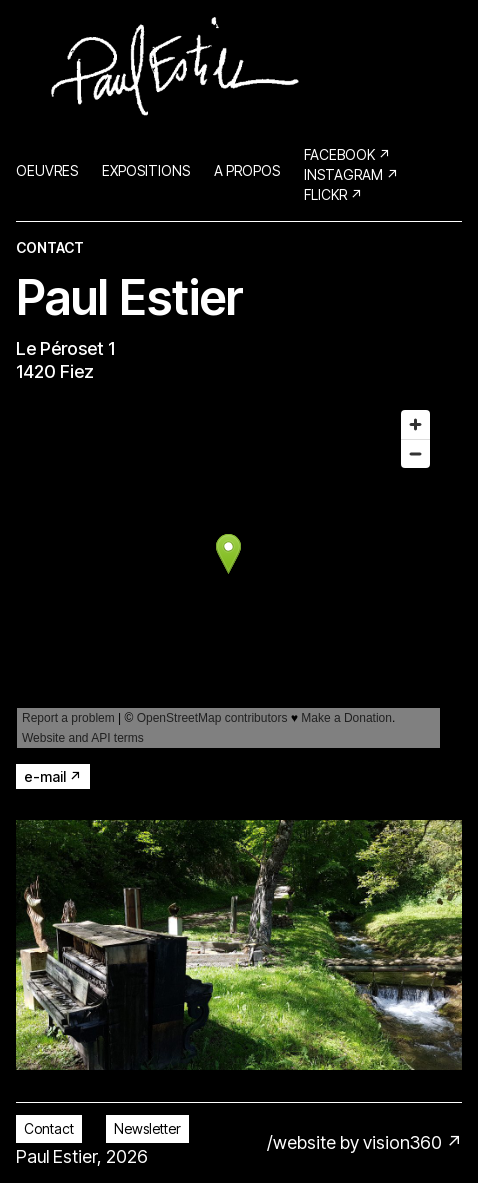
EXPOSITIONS (146, 170)
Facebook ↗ (347, 154)
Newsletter (147, 1128)
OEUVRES (47, 170)
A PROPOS (247, 170)
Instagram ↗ (351, 174)
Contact (49, 1128)
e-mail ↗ (53, 776)
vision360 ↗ (412, 1142)
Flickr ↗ (333, 194)
